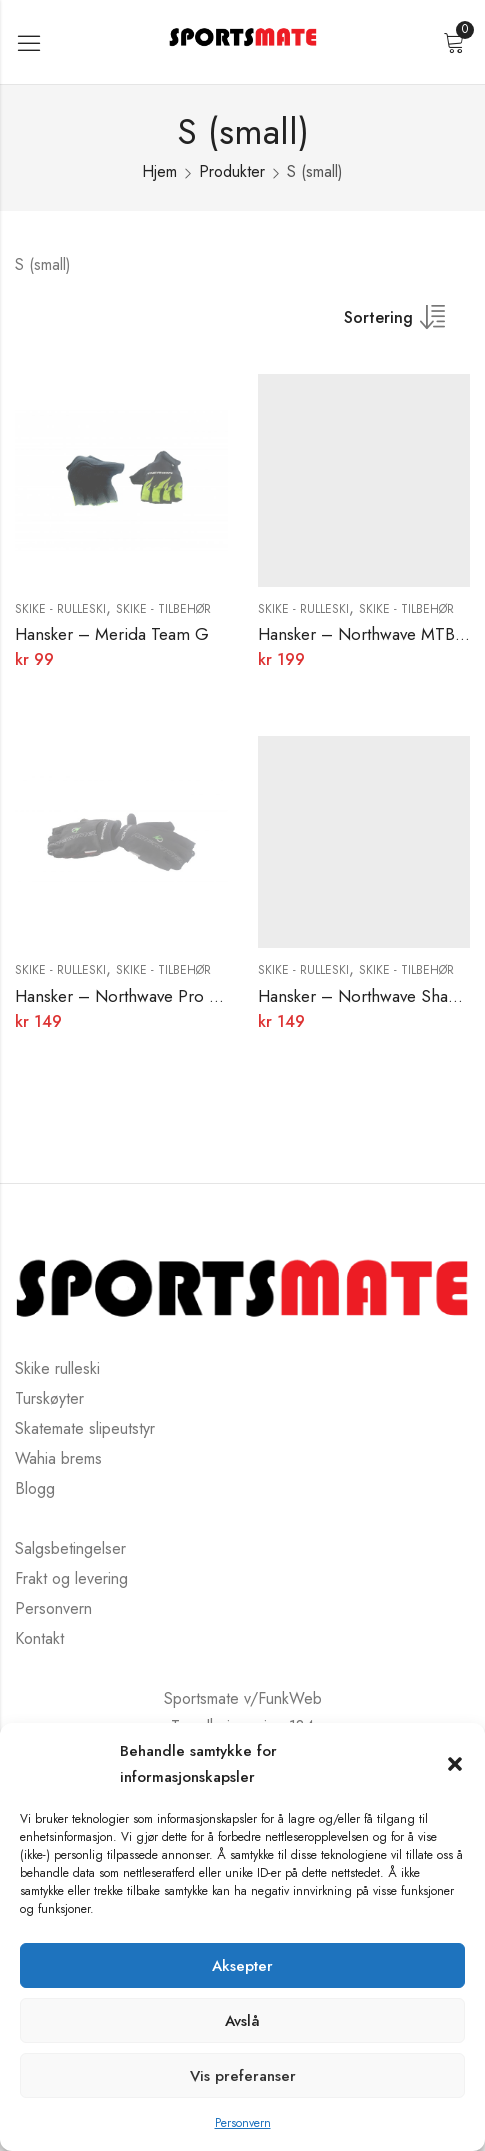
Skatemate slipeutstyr (85, 1428)
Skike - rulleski (60, 609)
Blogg (35, 1488)
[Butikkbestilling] (407, 324)
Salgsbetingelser (70, 1548)
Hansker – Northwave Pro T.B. (126, 996)
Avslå (242, 2021)
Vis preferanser (243, 2076)
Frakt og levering (71, 1578)
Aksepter (242, 1966)
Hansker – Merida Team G (112, 634)
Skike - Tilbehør (163, 609)
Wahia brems (58, 1458)
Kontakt (39, 1638)
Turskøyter (49, 1398)
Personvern (243, 2123)
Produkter (232, 171)
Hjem (159, 171)
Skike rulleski (57, 1368)
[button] (455, 1764)
